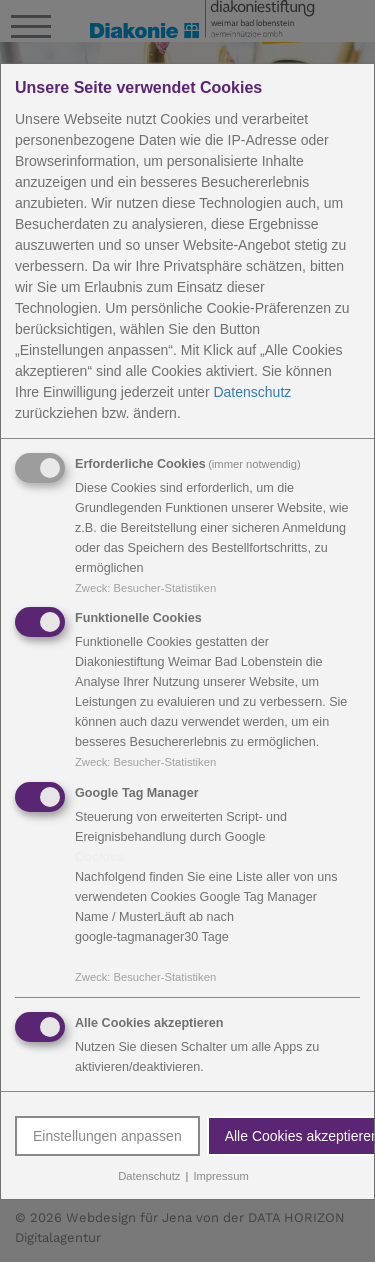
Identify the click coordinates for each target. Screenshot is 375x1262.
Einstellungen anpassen (107, 1136)
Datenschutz (252, 391)
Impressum (220, 1176)
